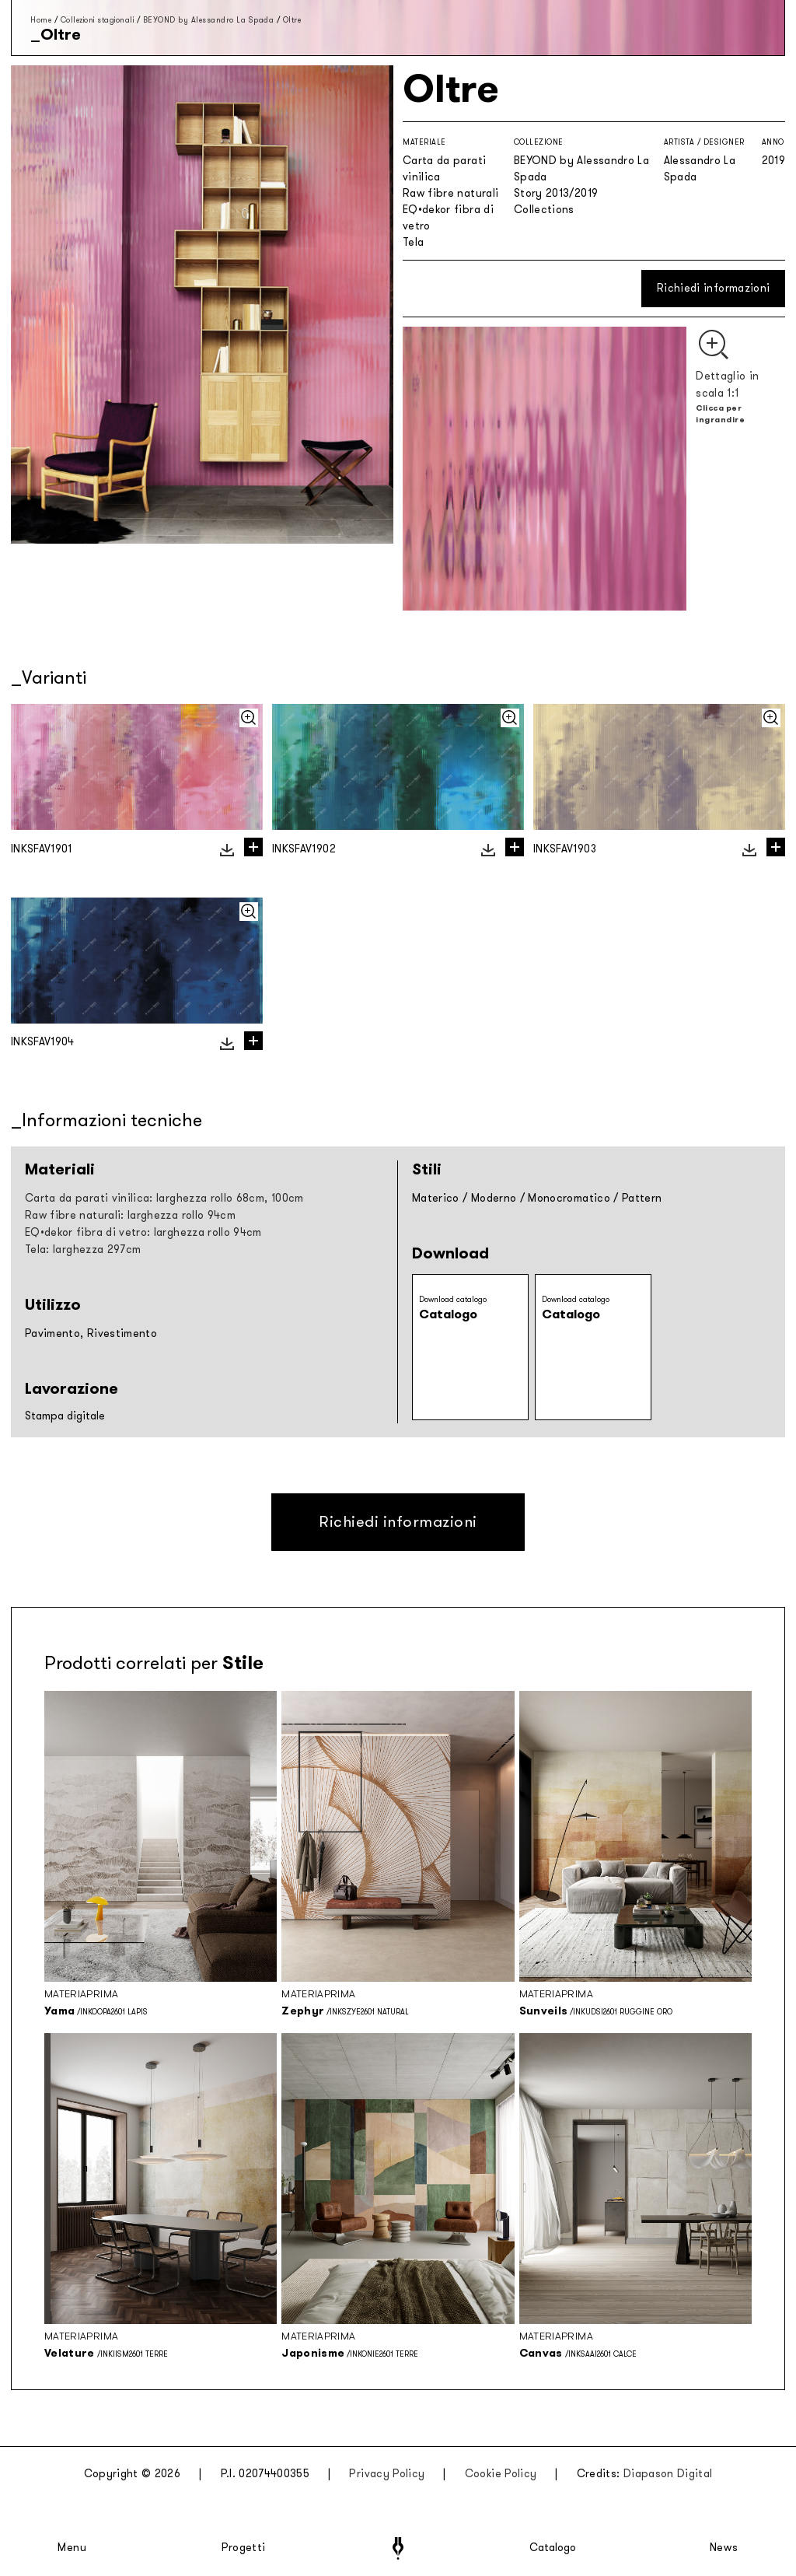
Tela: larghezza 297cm (83, 1249)
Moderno (493, 1198)
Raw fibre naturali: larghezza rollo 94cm (130, 1215)
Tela (413, 242)
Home (40, 20)
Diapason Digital (668, 2473)
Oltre (292, 20)
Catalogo (552, 2548)
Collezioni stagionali (97, 20)
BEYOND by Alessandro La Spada (208, 20)
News (724, 2548)
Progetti (244, 2548)
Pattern (642, 1198)
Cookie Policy (501, 2473)
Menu (72, 2548)
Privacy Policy (386, 2473)
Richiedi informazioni (713, 288)
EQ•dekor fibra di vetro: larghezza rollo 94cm (143, 1232)
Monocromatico (569, 1198)
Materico (435, 1198)
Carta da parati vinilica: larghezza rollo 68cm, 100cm (164, 1198)
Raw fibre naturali (450, 193)
